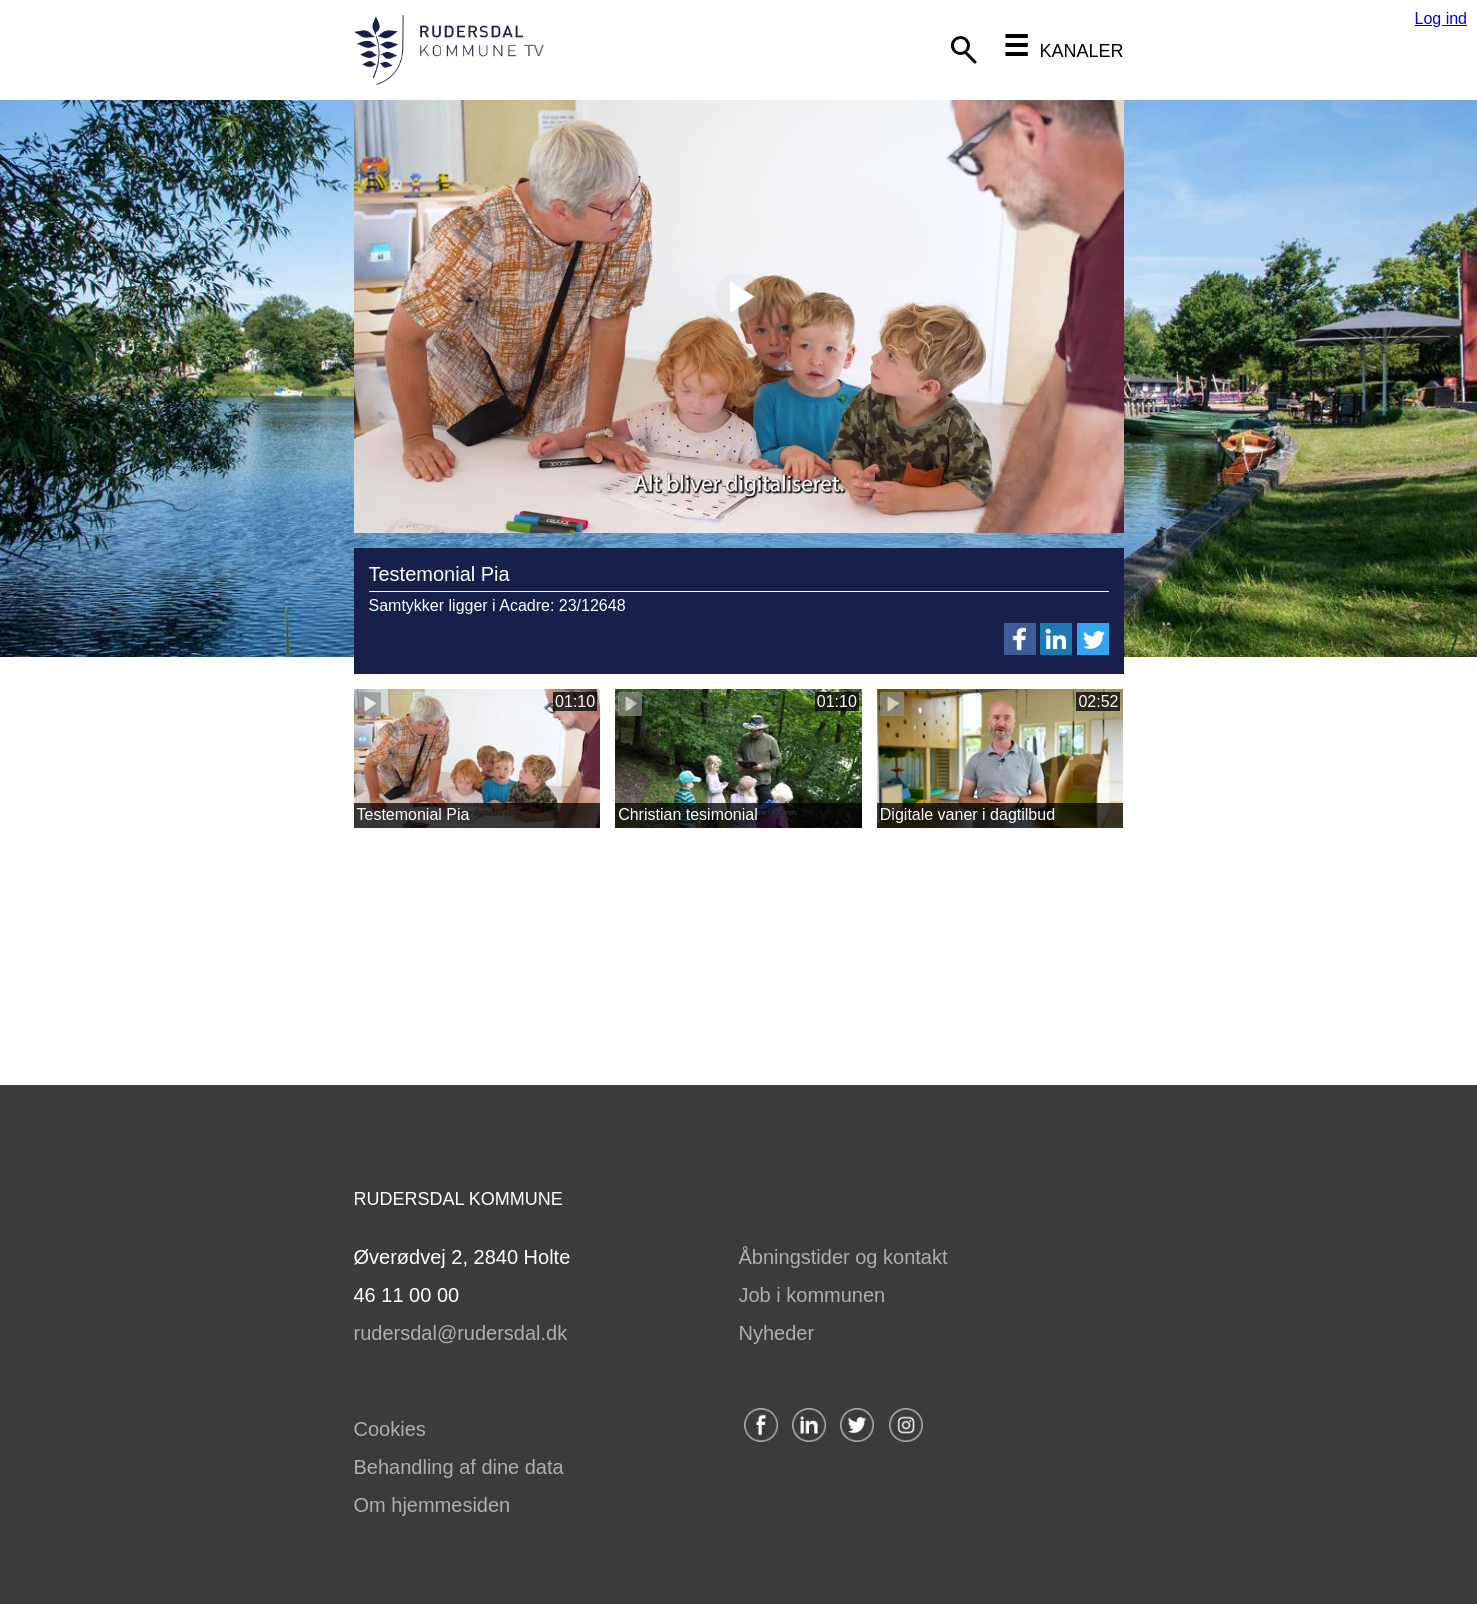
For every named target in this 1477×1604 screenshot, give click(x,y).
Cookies (390, 1429)
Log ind (1441, 18)
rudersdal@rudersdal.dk (461, 1333)
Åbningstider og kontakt (843, 1257)
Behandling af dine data (459, 1467)
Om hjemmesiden (432, 1505)
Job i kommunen (812, 1295)
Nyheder (777, 1333)
